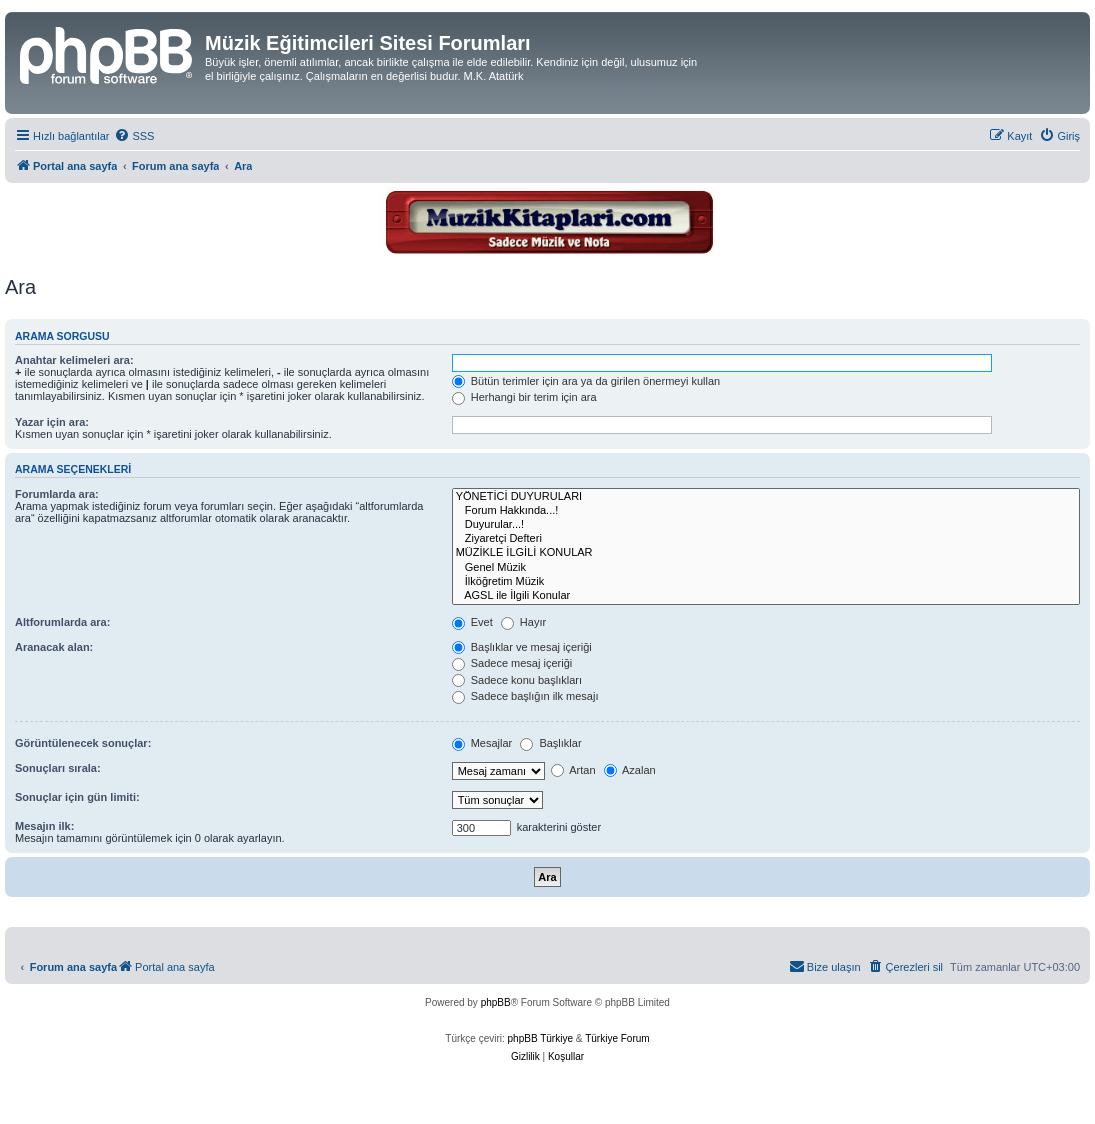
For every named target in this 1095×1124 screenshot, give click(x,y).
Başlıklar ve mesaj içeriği (522, 647)
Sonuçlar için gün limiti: (77, 797)
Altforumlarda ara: (62, 622)
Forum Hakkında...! (766, 511)
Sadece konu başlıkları (517, 680)
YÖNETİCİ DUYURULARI (766, 497)
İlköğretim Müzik (766, 582)
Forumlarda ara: (57, 494)
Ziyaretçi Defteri (766, 539)
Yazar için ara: (52, 422)
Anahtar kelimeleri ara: (74, 360)
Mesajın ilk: (44, 826)
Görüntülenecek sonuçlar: (83, 743)
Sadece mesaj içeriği (512, 663)
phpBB (496, 1002)
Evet (472, 622)
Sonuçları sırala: (58, 768)
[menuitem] (134, 136)
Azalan (630, 770)
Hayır (523, 622)
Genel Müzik (766, 568)
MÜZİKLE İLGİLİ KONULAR (766, 553)
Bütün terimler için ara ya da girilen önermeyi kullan (586, 381)
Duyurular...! (766, 525)
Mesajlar (482, 743)
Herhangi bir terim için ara (524, 397)
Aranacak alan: (54, 647)
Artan (573, 770)
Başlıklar (550, 743)
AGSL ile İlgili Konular (766, 596)
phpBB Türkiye (540, 1038)
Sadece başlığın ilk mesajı (525, 696)
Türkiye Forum (617, 1038)
